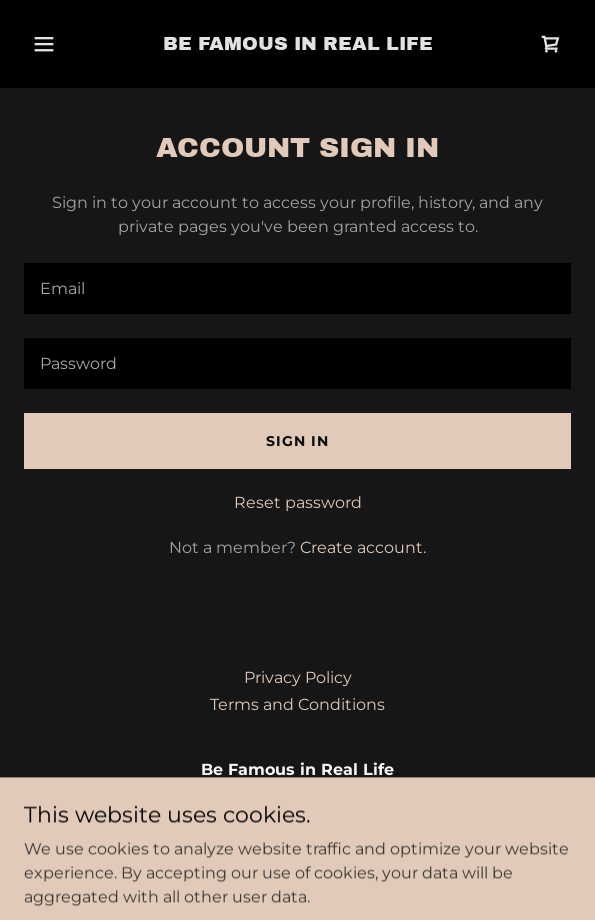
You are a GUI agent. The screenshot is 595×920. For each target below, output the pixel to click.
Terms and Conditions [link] (297, 704)
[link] (297, 44)
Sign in (297, 441)
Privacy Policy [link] (298, 677)
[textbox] (297, 288)
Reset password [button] (298, 502)
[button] (46, 44)
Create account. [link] (363, 547)
